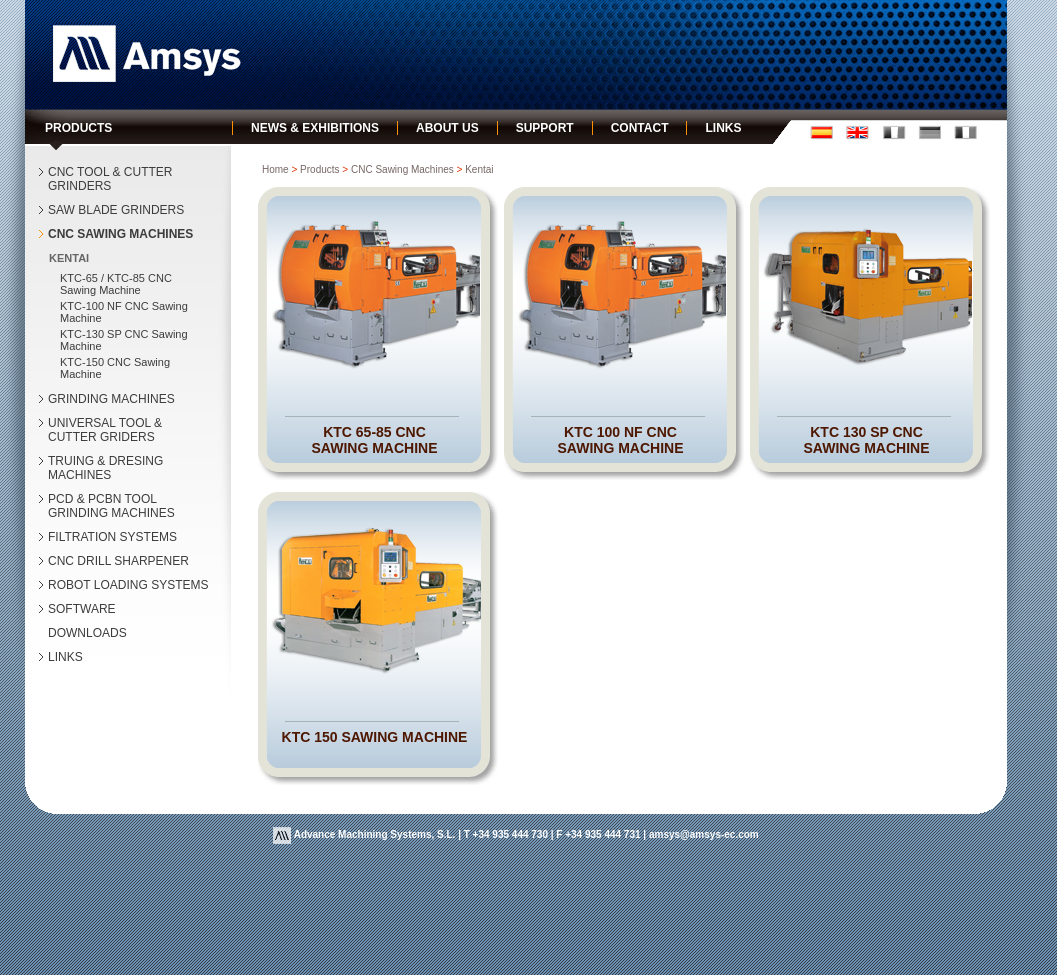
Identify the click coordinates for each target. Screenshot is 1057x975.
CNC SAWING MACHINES (120, 234)
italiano (965, 132)
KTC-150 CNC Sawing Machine (115, 368)
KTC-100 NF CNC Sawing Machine (124, 312)
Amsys (147, 53)
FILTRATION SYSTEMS (112, 537)
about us (447, 128)
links (723, 128)
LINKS (65, 657)
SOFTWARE (82, 609)
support (545, 128)
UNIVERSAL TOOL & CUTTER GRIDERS (105, 430)
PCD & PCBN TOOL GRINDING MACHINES (111, 506)
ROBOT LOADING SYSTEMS (128, 585)
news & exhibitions (315, 128)
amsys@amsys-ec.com (704, 834)
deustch (929, 132)
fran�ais (893, 132)
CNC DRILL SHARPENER (118, 561)
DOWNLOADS (87, 633)
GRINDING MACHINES (111, 399)
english (857, 132)
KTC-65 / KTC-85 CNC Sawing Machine (116, 284)
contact (640, 128)
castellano (821, 132)
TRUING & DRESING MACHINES (105, 468)
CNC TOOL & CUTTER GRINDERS (110, 179)
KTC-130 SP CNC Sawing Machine (124, 340)
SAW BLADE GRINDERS (116, 210)
